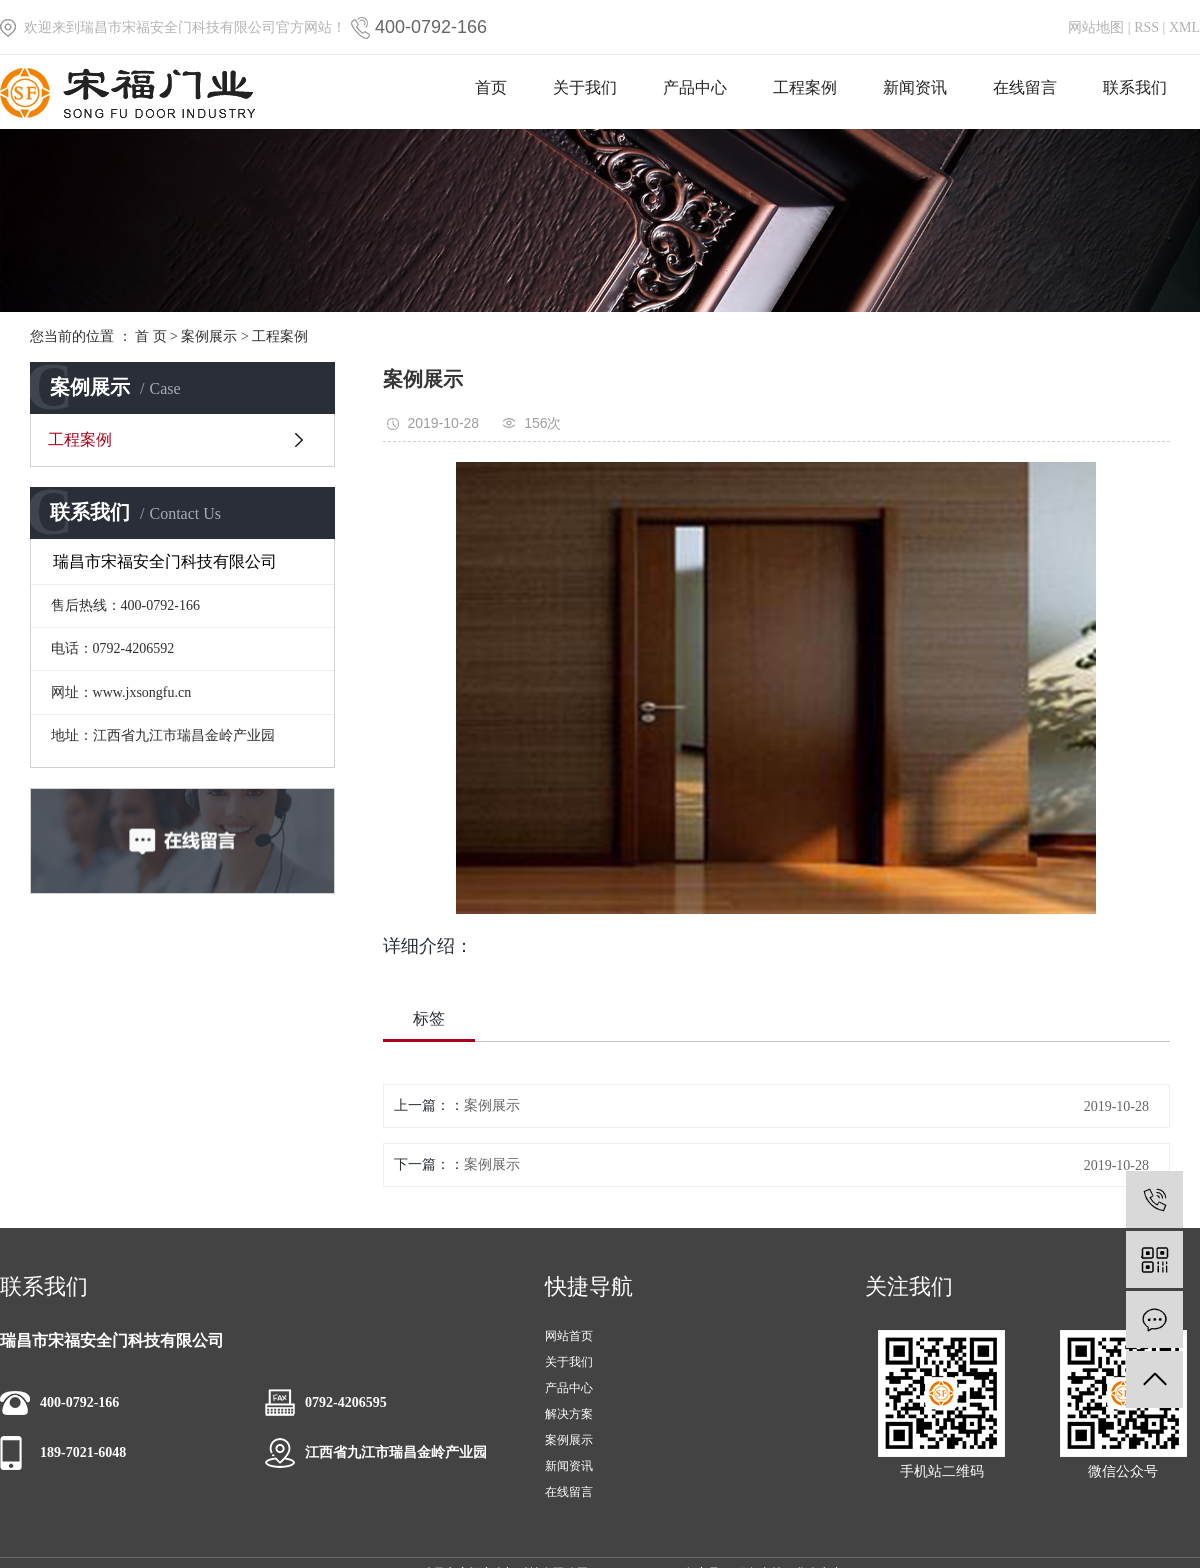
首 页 (151, 336)
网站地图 (1096, 27)
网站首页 (569, 1336)
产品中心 (695, 87)
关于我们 (585, 87)
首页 (491, 87)
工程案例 (805, 87)
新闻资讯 (915, 87)
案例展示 (209, 336)
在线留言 (1025, 87)
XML (1184, 27)
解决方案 (569, 1414)
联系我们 (1135, 87)
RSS (1146, 27)
